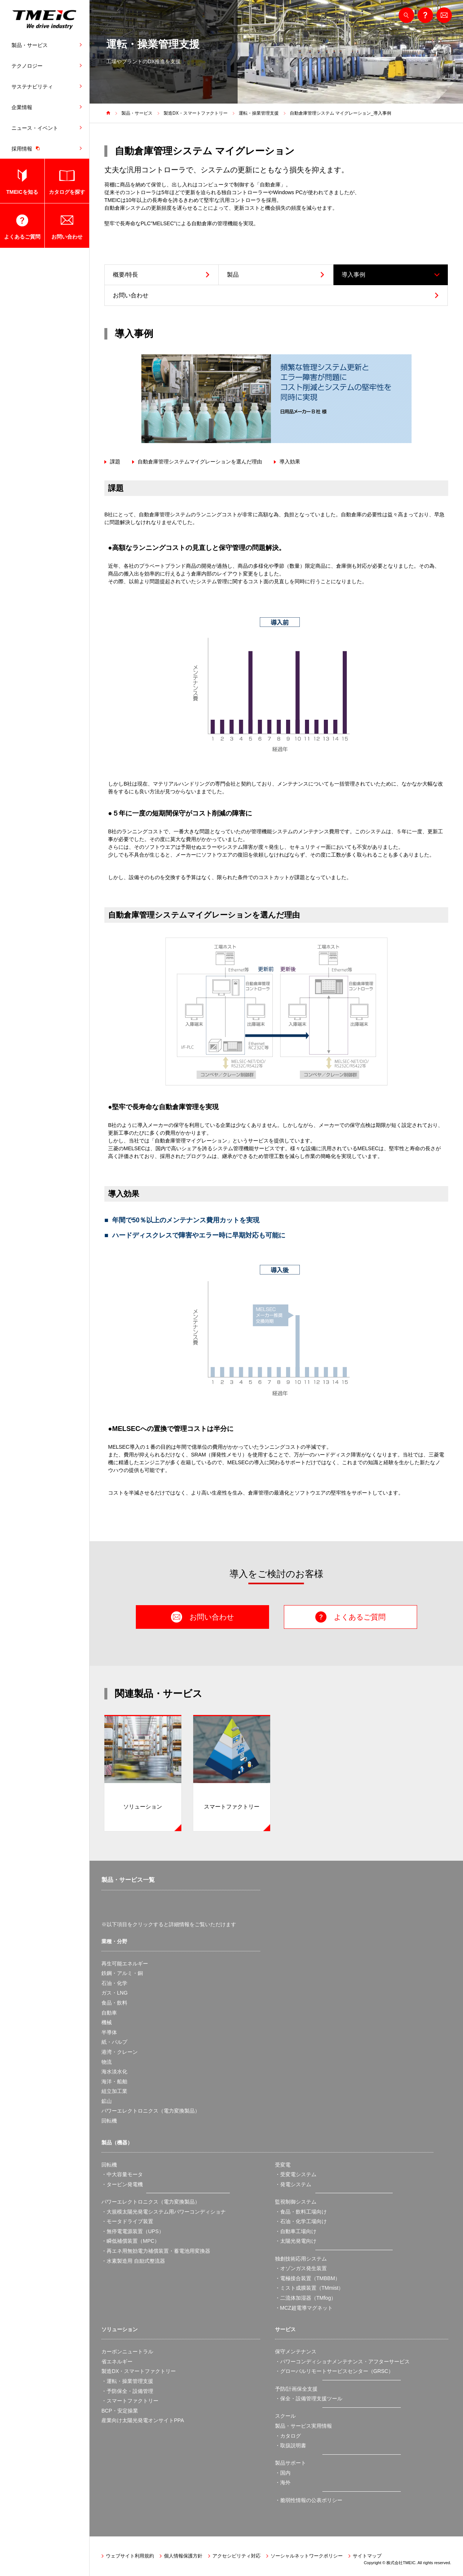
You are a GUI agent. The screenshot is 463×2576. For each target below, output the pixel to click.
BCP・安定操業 (119, 2411)
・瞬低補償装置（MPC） (130, 2241)
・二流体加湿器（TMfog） (305, 2298)
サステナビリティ (32, 87)
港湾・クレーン (119, 2052)
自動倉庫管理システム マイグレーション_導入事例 (340, 113)
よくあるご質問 (22, 237)
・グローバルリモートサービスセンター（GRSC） (334, 2371)
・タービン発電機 (122, 2184)
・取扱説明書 (290, 2445)
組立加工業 (114, 2091)
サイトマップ (367, 2556)
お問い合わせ (67, 237)
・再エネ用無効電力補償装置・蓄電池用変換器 (155, 2251)
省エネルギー (116, 2361)
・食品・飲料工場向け (301, 2212)
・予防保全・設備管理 (127, 2391)
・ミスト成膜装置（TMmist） (309, 2288)
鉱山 (106, 2101)
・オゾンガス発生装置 (301, 2268)
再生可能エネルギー (124, 1963)
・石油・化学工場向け (301, 2221)
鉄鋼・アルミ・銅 (122, 1973)
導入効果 (289, 462)
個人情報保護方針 (183, 2556)
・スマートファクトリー (129, 2401)
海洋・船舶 (114, 2081)
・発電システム (293, 2184)
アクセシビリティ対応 (236, 2556)
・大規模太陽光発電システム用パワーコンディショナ (163, 2212)
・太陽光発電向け (295, 2241)
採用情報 (27, 148)
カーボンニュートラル (127, 2351)
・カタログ (288, 2436)
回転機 (109, 2121)
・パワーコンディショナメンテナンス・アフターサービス (342, 2361)
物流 (106, 2062)
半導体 (109, 2032)
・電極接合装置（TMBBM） (307, 2278)
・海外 (283, 2482)
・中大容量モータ (122, 2174)
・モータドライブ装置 (127, 2221)
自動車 (109, 2013)
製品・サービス (29, 45)
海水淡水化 (114, 2071)
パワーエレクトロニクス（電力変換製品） (150, 2111)
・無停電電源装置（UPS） (132, 2231)
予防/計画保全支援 (296, 2389)
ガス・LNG (114, 1993)
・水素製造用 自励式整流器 (133, 2261)
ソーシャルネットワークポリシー (307, 2556)
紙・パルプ (114, 2042)
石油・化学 (114, 1983)
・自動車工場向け (295, 2231)
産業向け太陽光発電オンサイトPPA (142, 2420)
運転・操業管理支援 (259, 113)
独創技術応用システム (301, 2259)
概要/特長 (125, 274)
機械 (106, 2022)
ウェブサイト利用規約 (130, 2556)
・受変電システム (295, 2174)
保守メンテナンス (295, 2351)
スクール (285, 2416)
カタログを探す (67, 192)
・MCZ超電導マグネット (304, 2308)
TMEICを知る (22, 192)
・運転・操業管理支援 (127, 2381)
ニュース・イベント (34, 128)
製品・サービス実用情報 (303, 2426)
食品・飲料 (114, 2003)
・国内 (283, 2473)
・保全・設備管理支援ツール (308, 2398)
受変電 (283, 2165)
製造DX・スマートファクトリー (196, 113)
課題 (115, 462)
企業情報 (21, 107)
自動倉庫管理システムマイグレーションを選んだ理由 (200, 462)
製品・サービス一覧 (128, 1880)
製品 (233, 274)
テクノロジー (27, 66)
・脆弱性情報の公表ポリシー (308, 2500)
